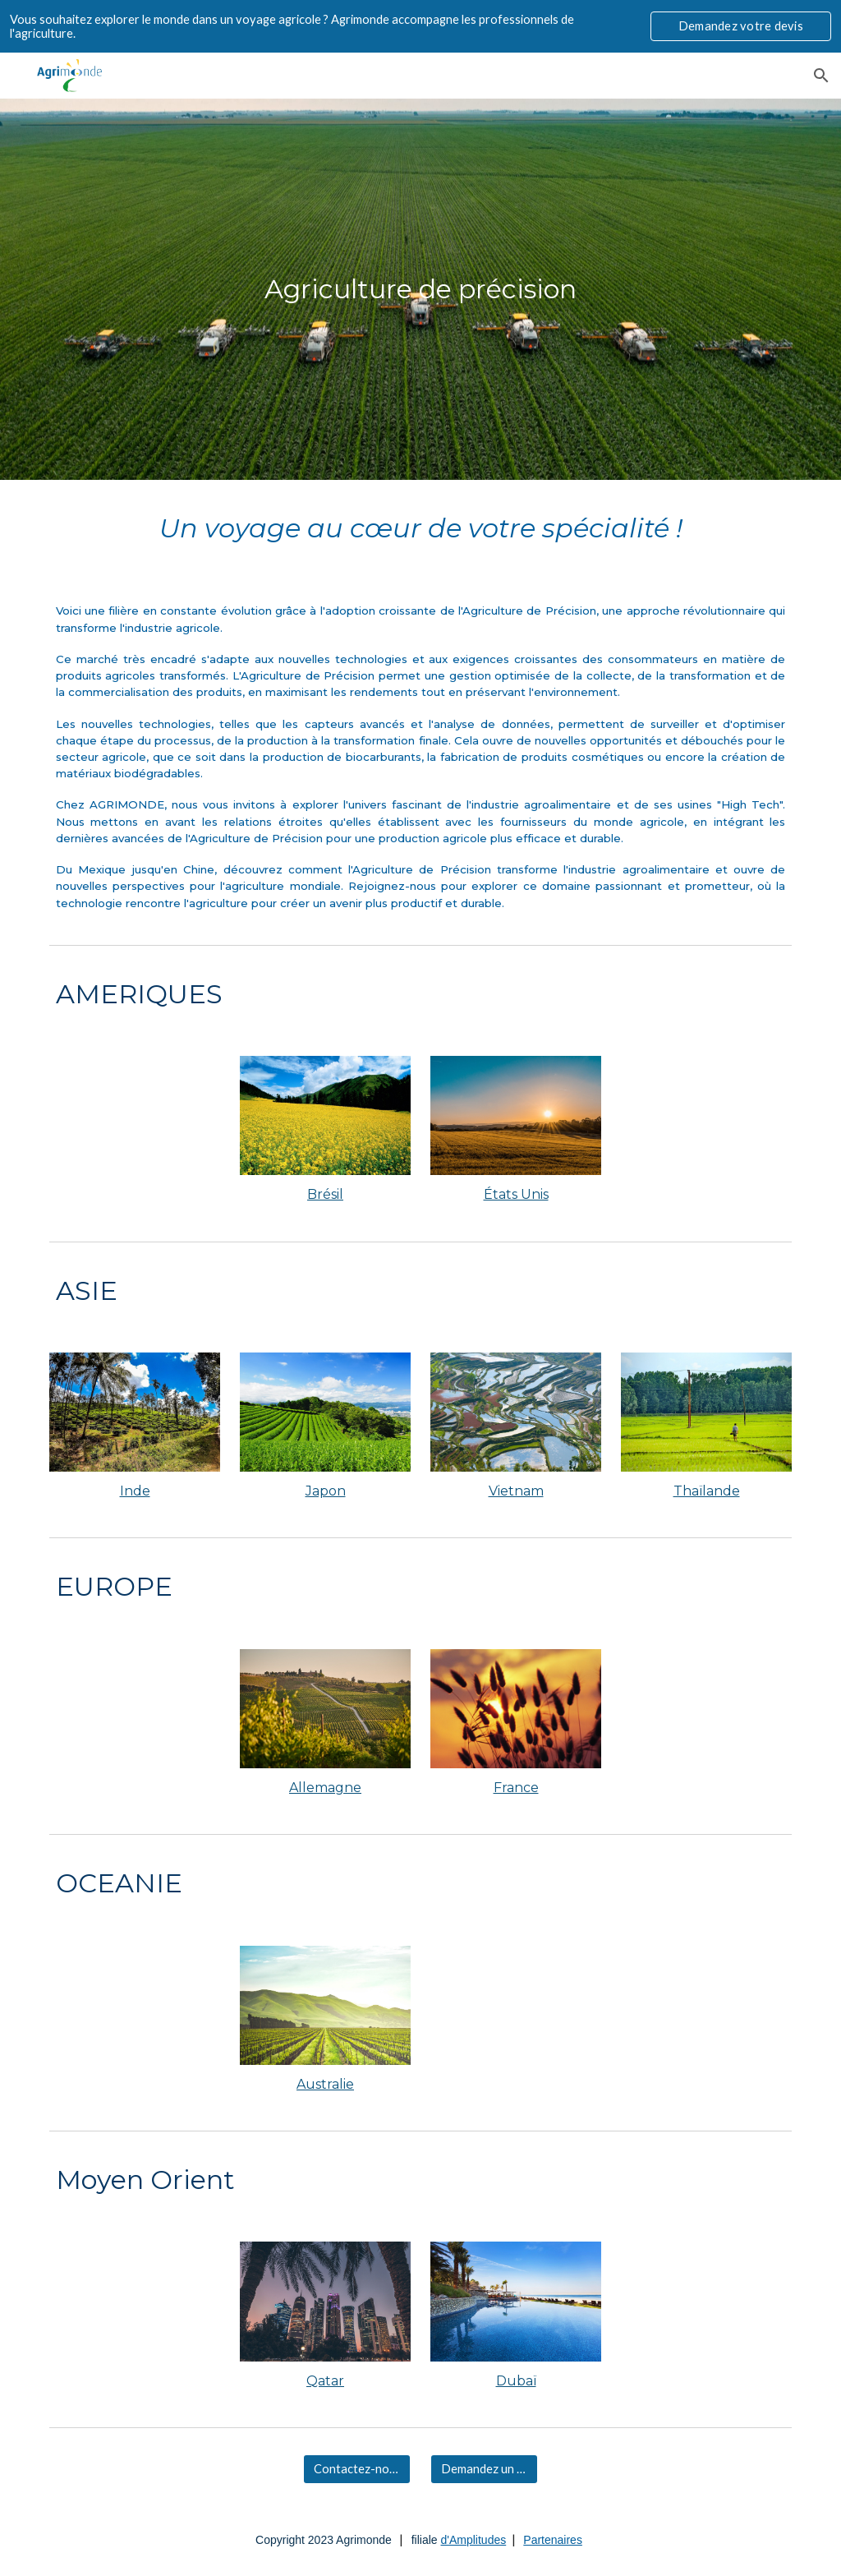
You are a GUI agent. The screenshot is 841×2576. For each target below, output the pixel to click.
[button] (821, 75)
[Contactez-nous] (357, 2469)
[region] (420, 26)
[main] (421, 288)
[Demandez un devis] (484, 2469)
